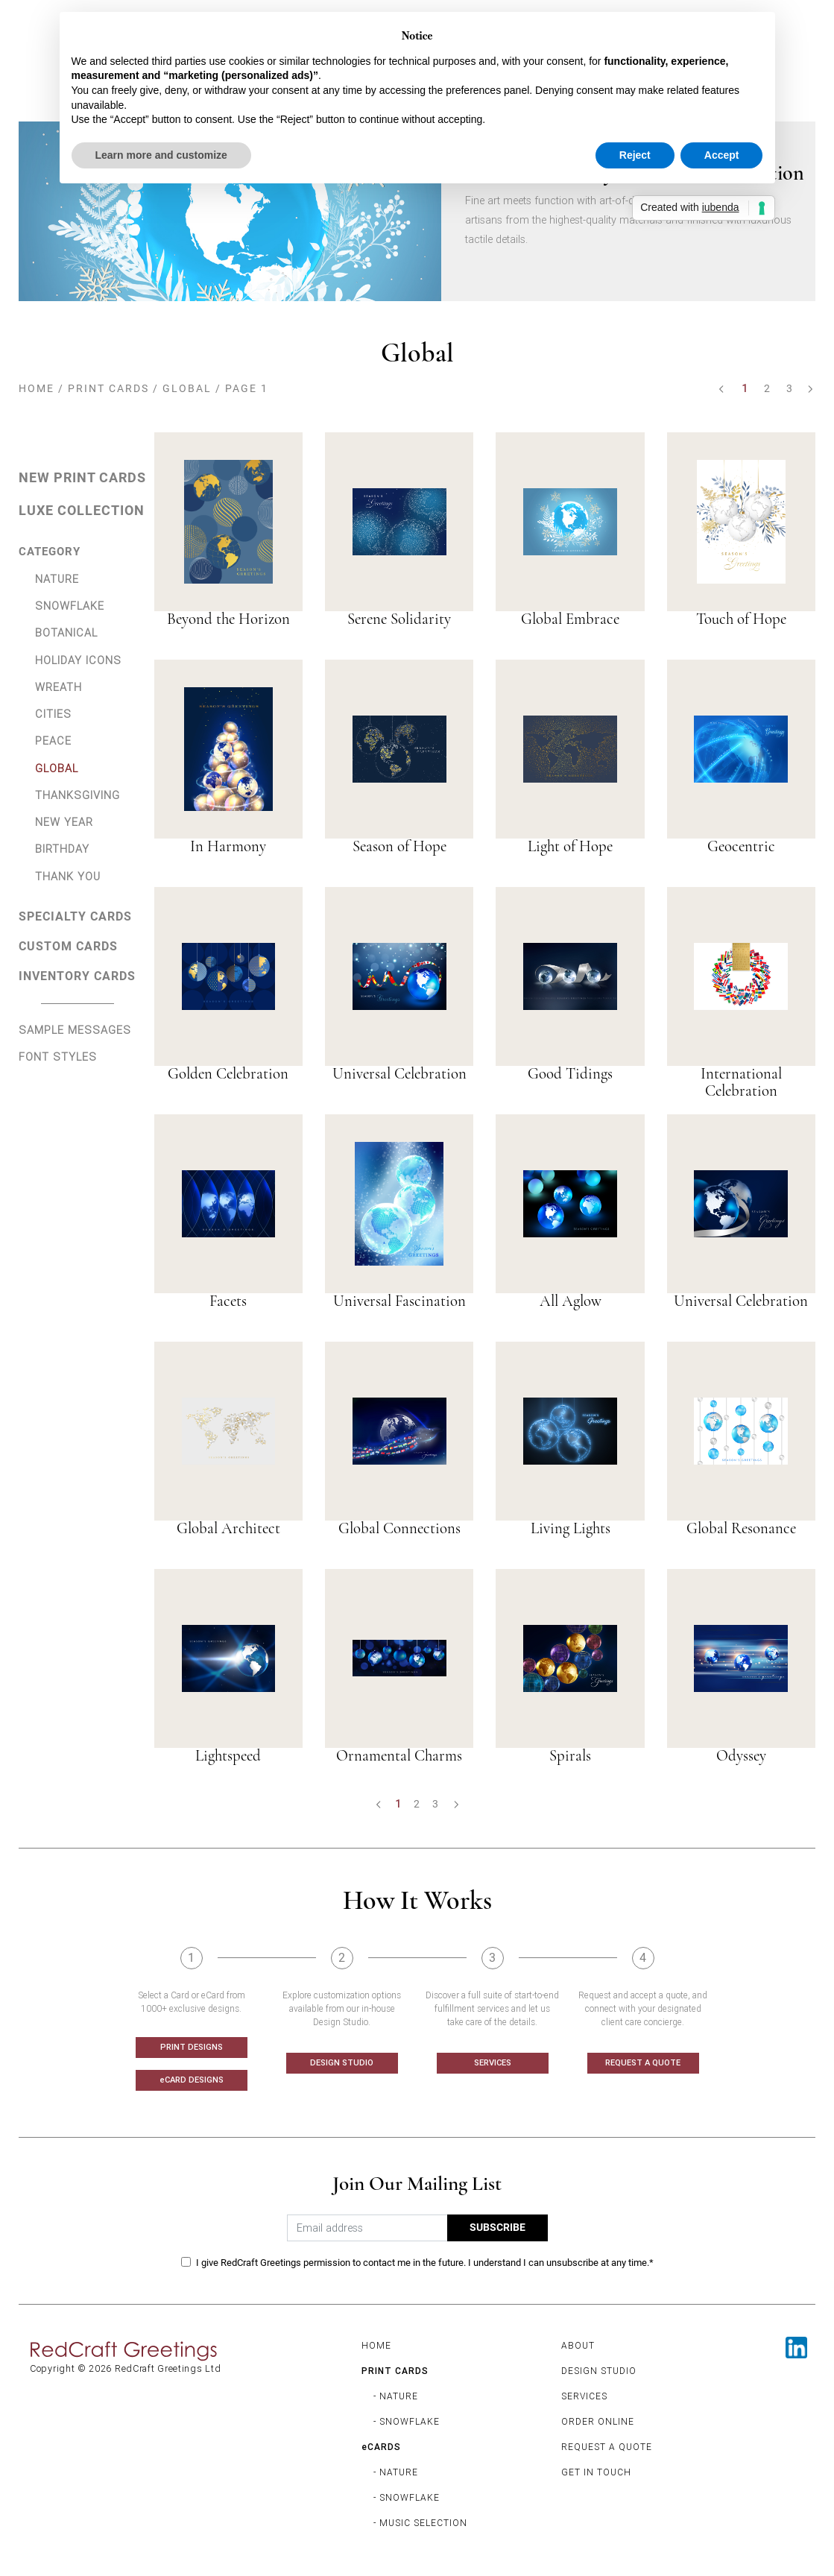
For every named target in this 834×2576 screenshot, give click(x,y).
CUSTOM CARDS (68, 946)
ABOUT (578, 2345)
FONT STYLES (58, 1056)
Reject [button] (635, 155)
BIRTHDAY (62, 849)
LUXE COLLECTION (82, 510)
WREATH (58, 687)
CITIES (53, 714)
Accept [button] (721, 155)
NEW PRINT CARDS (82, 477)
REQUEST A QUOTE (642, 2062)
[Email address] (367, 2227)
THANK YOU (68, 876)
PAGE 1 (246, 388)
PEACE (53, 740)
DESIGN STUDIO (341, 2062)
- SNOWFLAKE (406, 2421)
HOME (36, 388)
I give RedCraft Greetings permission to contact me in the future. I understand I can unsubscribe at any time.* (425, 2262)
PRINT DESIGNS (191, 2047)
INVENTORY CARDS (77, 976)
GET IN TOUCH (596, 2472)
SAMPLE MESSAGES (75, 1030)
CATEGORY (49, 551)
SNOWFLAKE (69, 606)
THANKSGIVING (77, 795)
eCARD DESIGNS (191, 2079)
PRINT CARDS (108, 388)
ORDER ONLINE (597, 2421)
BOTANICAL (66, 632)
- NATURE (395, 2396)
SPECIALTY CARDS (75, 916)
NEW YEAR (64, 822)
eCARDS (381, 2446)
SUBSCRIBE (497, 2227)
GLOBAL (187, 388)
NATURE (57, 579)
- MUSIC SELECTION (420, 2522)
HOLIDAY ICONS (78, 660)
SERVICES (492, 2062)
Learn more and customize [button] (161, 155)
